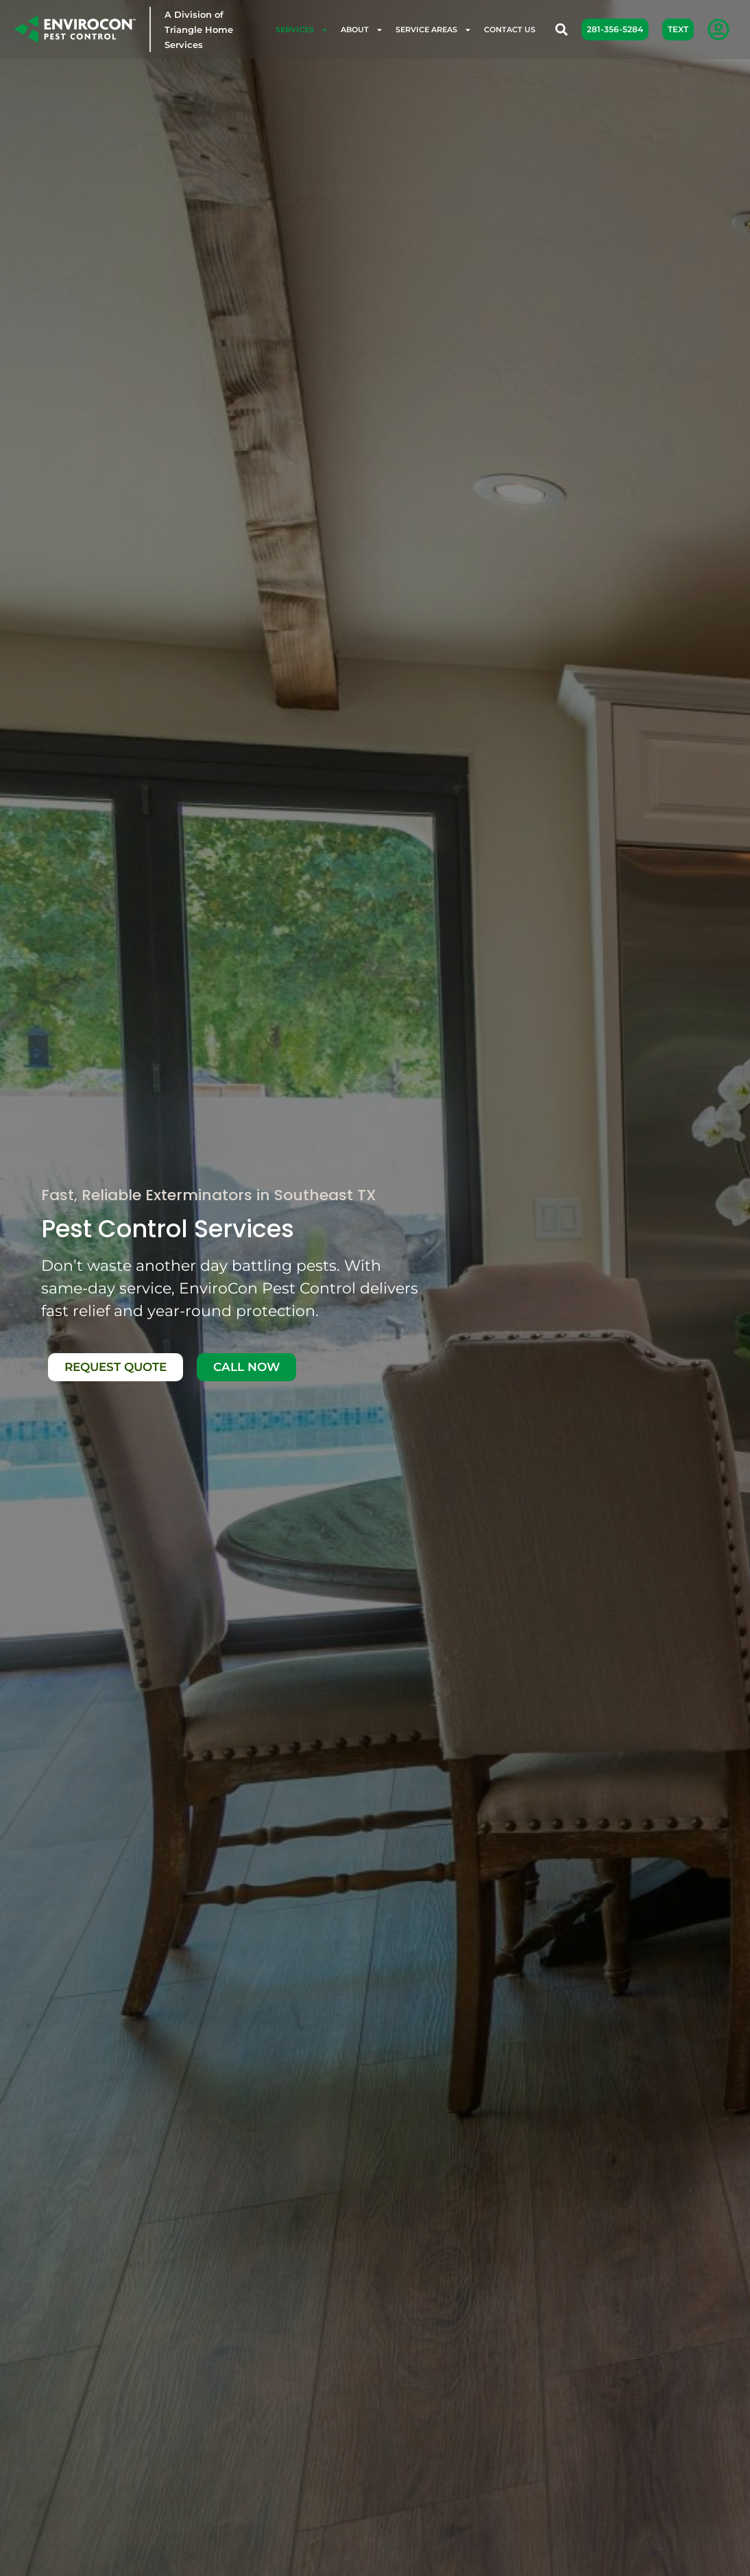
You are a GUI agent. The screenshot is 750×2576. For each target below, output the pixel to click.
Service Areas (434, 29)
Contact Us (509, 29)
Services (302, 29)
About (362, 29)
